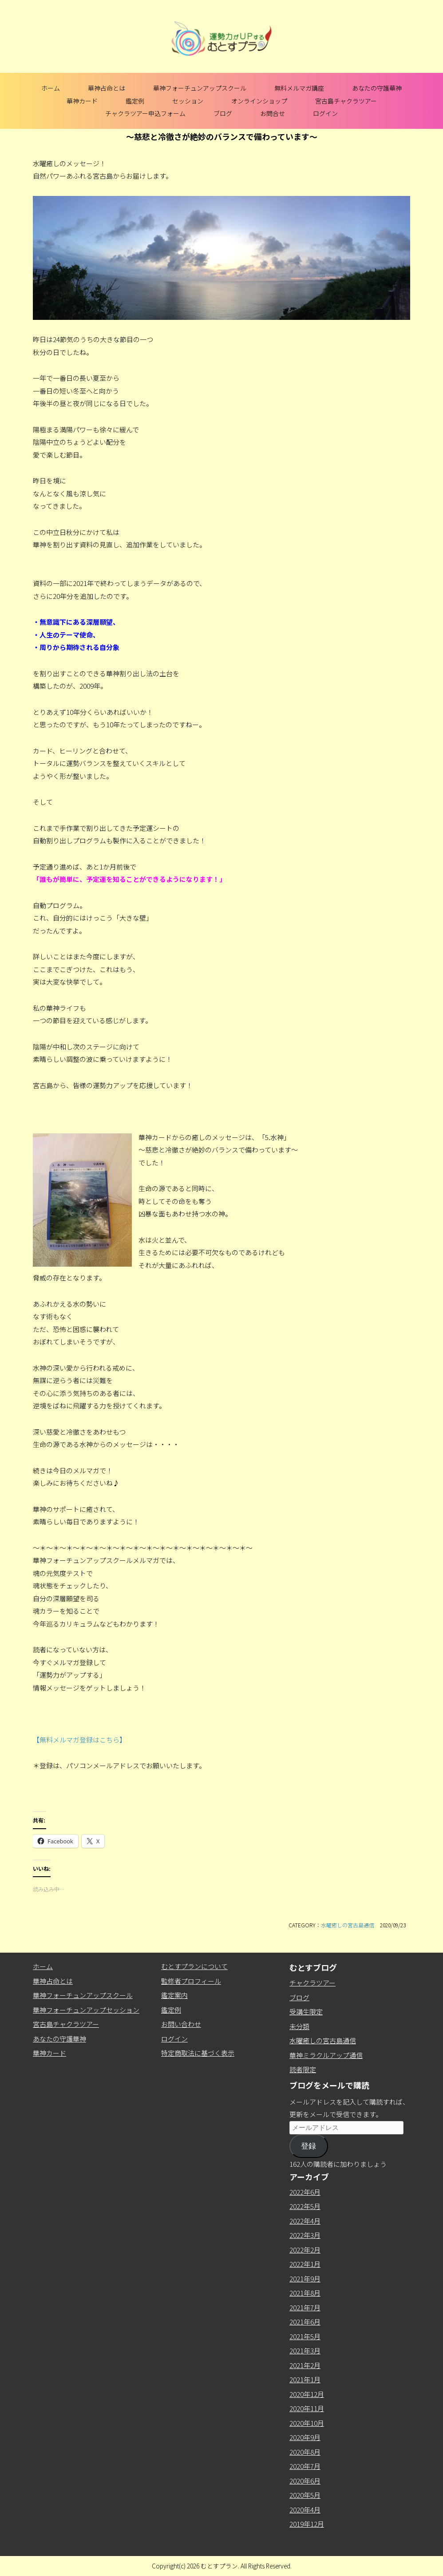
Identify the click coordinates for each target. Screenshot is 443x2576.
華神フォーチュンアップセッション (86, 2009)
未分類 (299, 2026)
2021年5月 (304, 2336)
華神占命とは (106, 88)
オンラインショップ (259, 100)
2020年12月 (306, 2394)
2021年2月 (304, 2365)
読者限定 (302, 2069)
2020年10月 (306, 2423)
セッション (187, 100)
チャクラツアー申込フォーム (145, 113)
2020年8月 (304, 2451)
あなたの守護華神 (377, 88)
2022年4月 (304, 2220)
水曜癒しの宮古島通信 (347, 1925)
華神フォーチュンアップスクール (199, 88)
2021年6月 (304, 2321)
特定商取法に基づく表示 (197, 2053)
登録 (308, 2146)
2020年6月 (304, 2480)
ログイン (325, 113)
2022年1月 (304, 2264)
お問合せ (272, 113)
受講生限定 (306, 2011)
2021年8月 (304, 2292)
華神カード (82, 100)
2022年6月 (304, 2192)
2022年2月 (304, 2249)
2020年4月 (304, 2509)
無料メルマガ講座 (299, 88)
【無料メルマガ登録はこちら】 (79, 1739)
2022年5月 (304, 2206)
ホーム (50, 88)
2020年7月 (304, 2466)
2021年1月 (304, 2379)
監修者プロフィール (191, 1981)
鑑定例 (135, 100)
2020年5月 (304, 2495)
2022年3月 (304, 2235)
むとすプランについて (194, 1966)
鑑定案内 (174, 1995)
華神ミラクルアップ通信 (326, 2055)
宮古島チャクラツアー (346, 100)
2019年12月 (306, 2523)
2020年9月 (304, 2437)
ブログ (223, 113)
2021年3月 (304, 2350)
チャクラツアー (312, 1982)
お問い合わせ (181, 2024)
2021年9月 (304, 2278)
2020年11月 (306, 2408)
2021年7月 (304, 2307)
